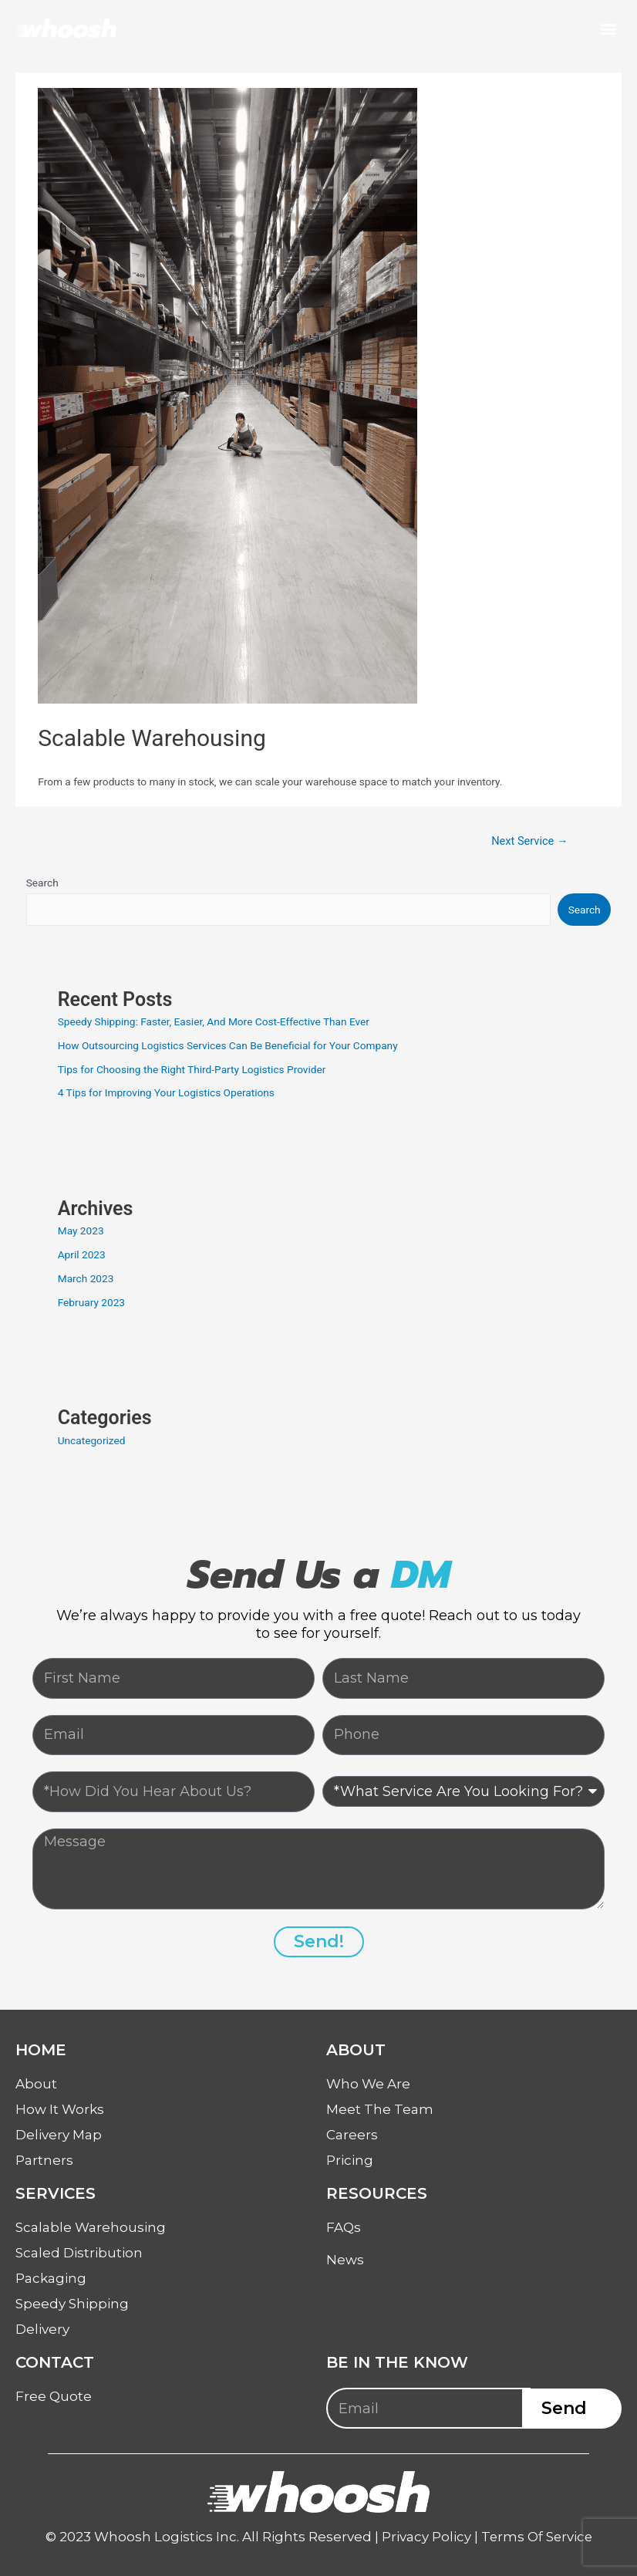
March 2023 (86, 1278)
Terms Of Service (536, 2536)
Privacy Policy (425, 2536)
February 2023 (91, 1302)
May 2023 (81, 1230)
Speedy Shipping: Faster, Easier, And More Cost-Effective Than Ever (213, 1021)
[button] (609, 28)
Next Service (529, 841)
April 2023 (82, 1254)
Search (42, 882)
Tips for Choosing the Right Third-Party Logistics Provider (192, 1069)
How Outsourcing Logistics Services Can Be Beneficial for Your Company (228, 1045)
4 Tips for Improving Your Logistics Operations (166, 1092)
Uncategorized (92, 1440)
